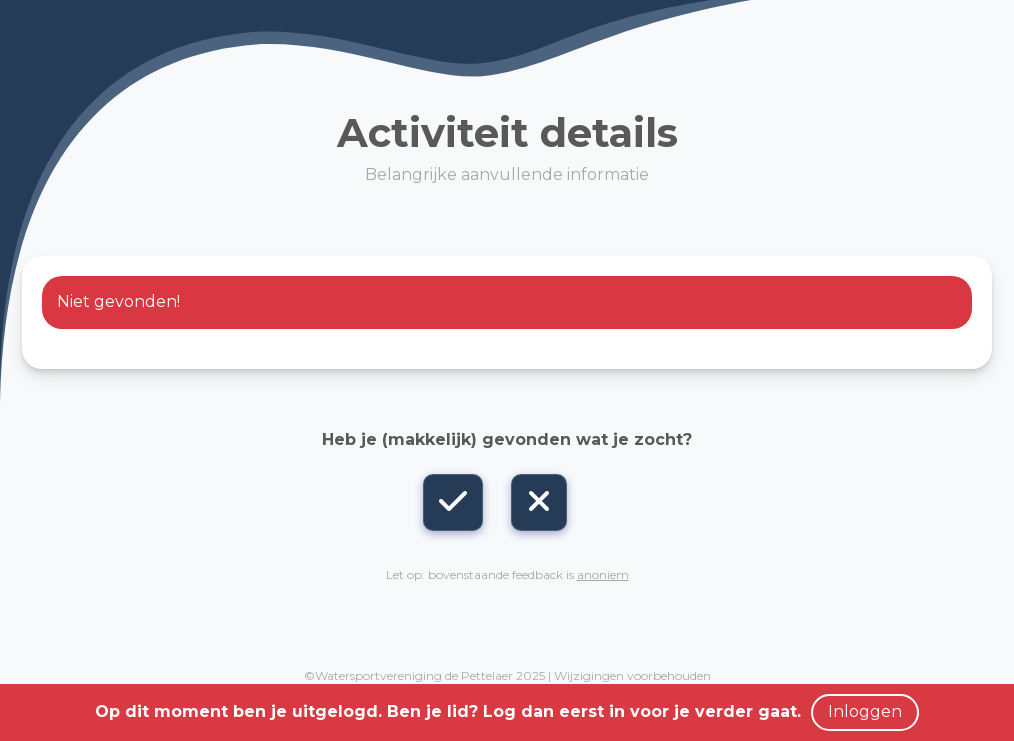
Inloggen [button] (865, 711)
